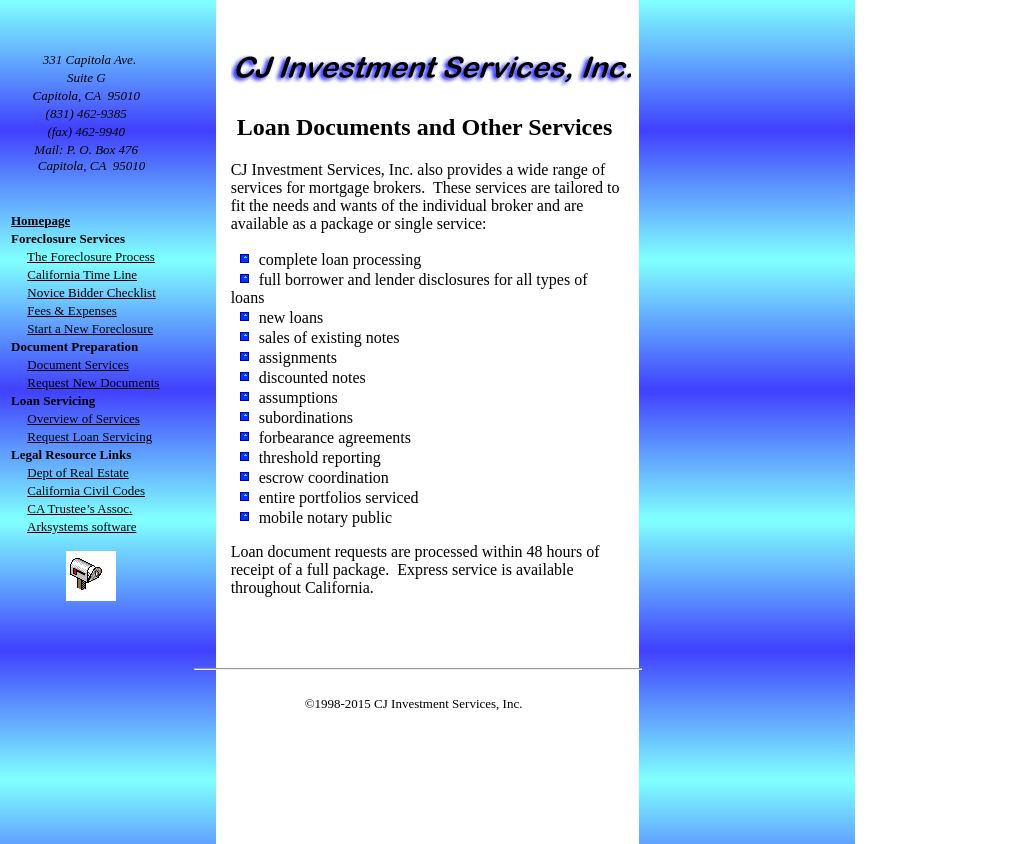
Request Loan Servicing (89, 436)
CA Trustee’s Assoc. (79, 508)
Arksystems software (81, 526)
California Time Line (82, 274)
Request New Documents (93, 382)
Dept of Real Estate (77, 472)
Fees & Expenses (72, 310)
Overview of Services (83, 418)
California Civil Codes (86, 490)
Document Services (77, 364)
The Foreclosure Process (91, 256)
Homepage (40, 220)
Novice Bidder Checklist (91, 292)
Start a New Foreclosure (90, 328)
